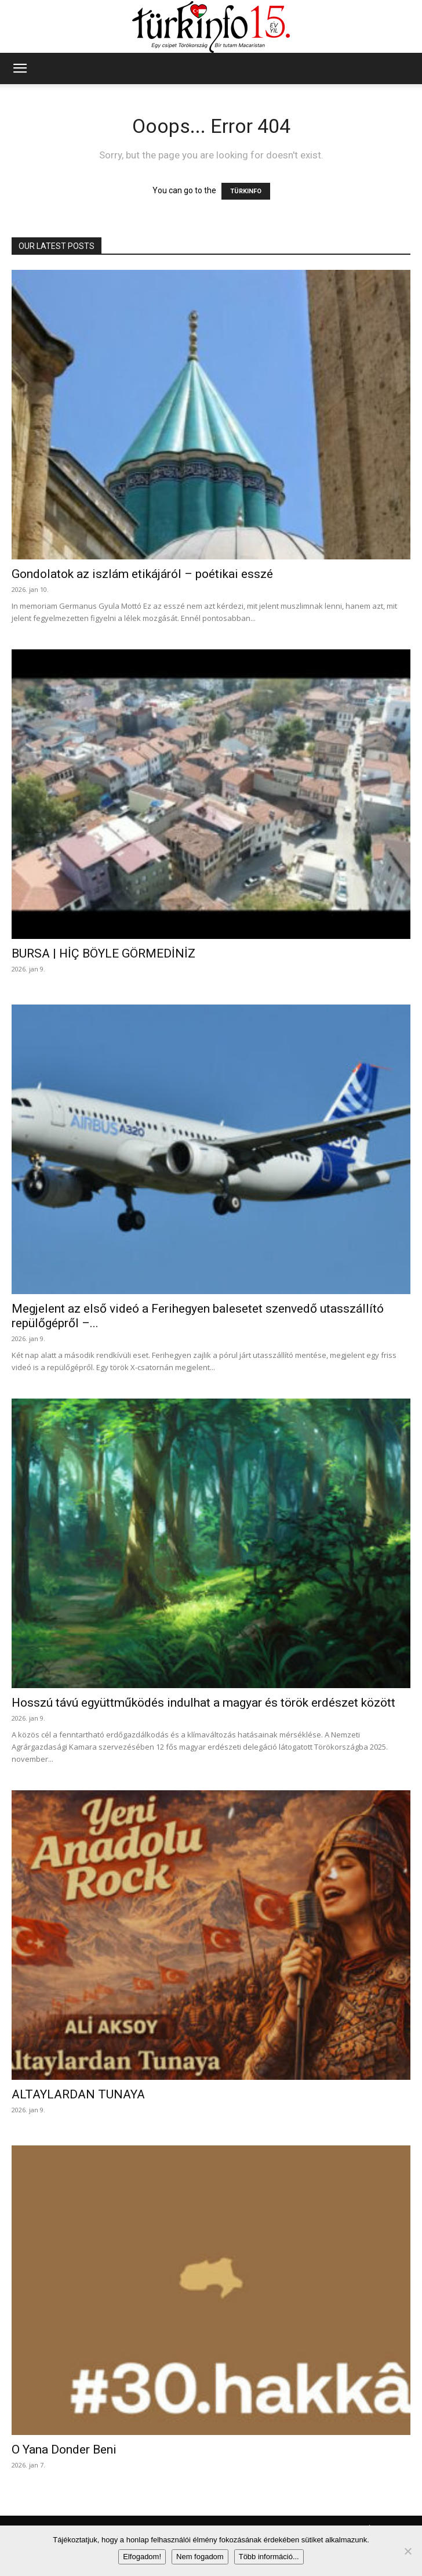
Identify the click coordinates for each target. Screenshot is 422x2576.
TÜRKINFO (245, 191)
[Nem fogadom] (407, 2551)
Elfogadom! (142, 2556)
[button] (19, 68)
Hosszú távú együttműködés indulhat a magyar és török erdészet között (203, 1703)
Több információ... (269, 2556)
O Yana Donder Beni (64, 2449)
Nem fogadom (200, 2556)
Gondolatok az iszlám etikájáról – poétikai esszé (142, 574)
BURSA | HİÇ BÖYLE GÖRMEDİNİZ (103, 953)
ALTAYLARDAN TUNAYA (78, 2094)
